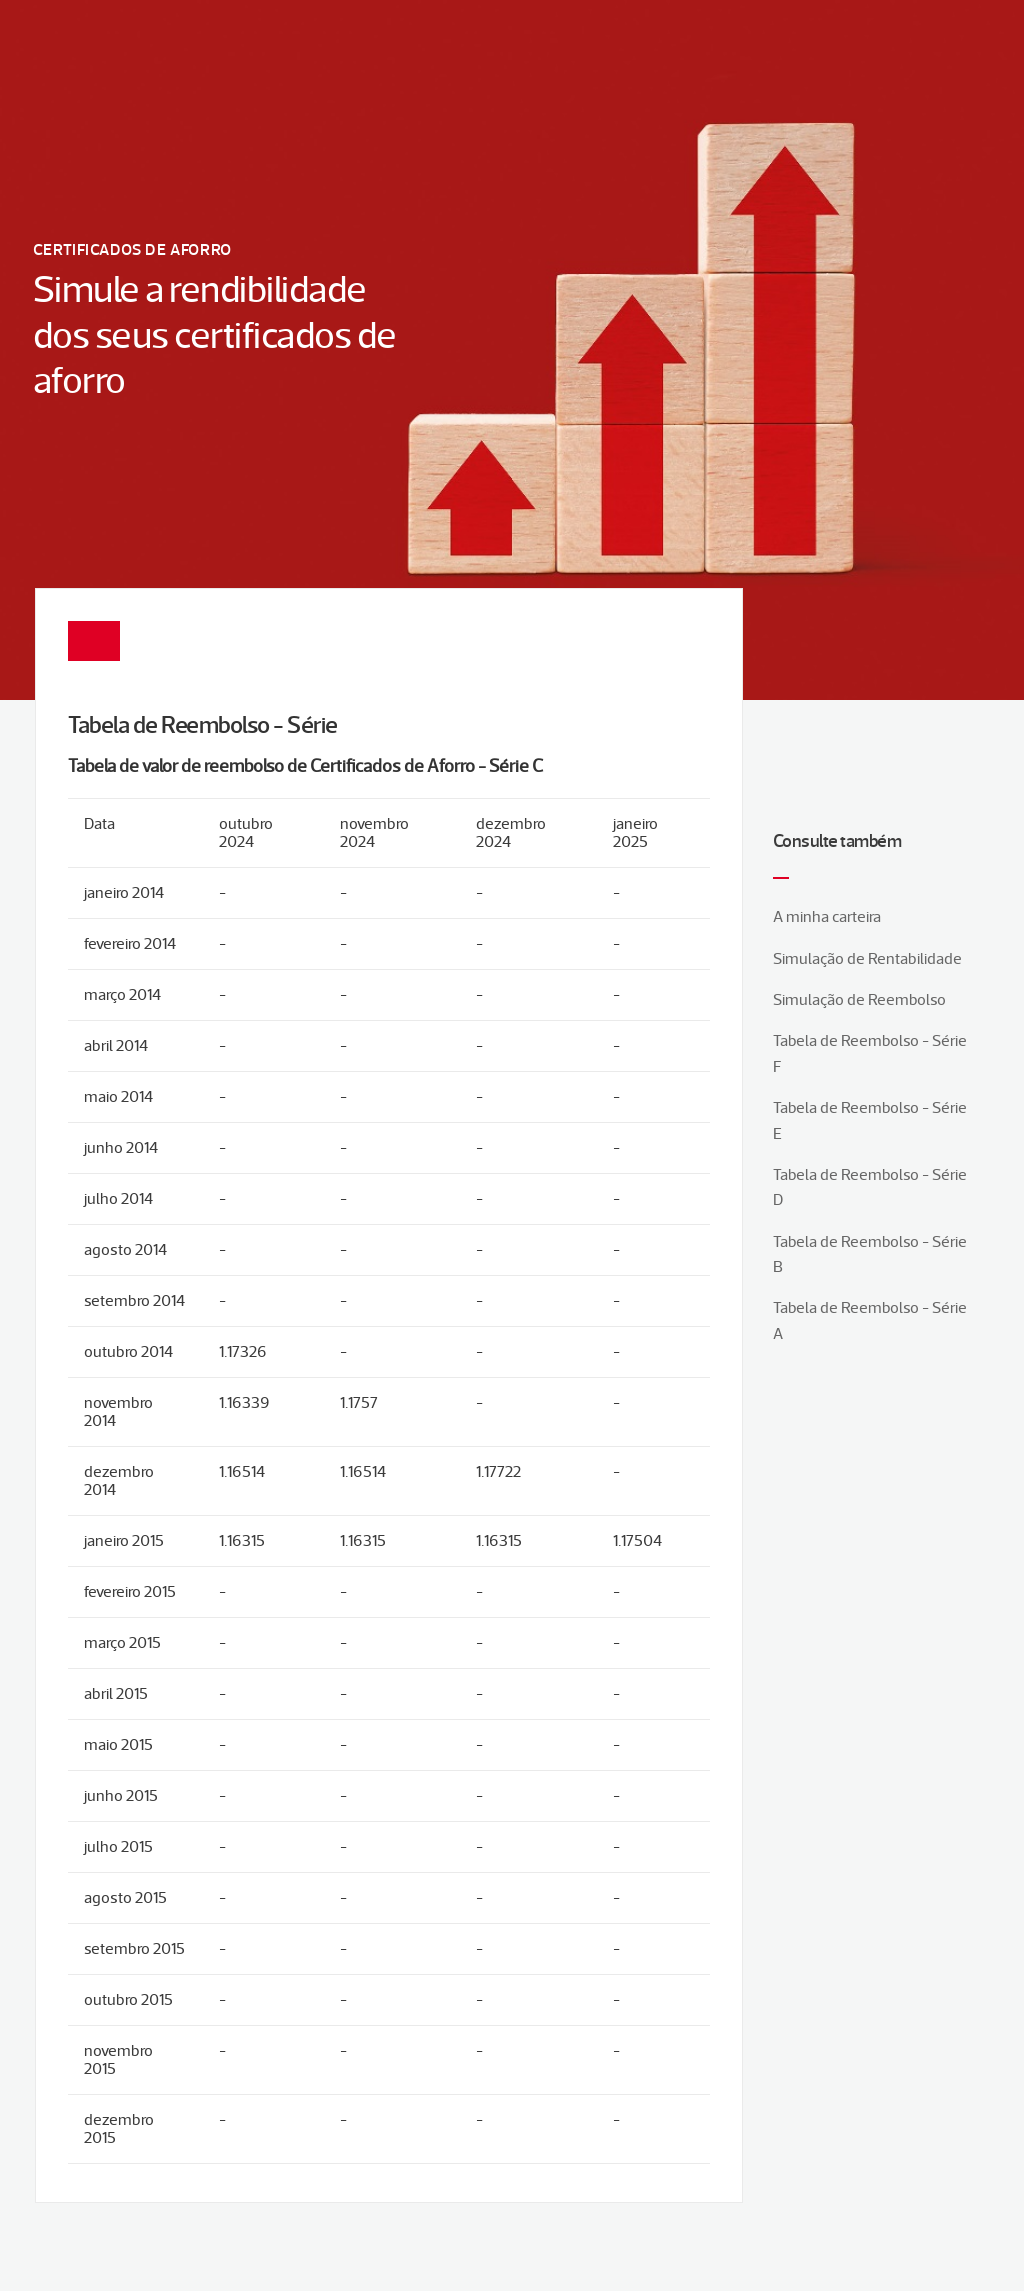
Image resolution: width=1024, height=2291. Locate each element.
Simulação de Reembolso (859, 999)
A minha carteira (827, 916)
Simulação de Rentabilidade (867, 958)
